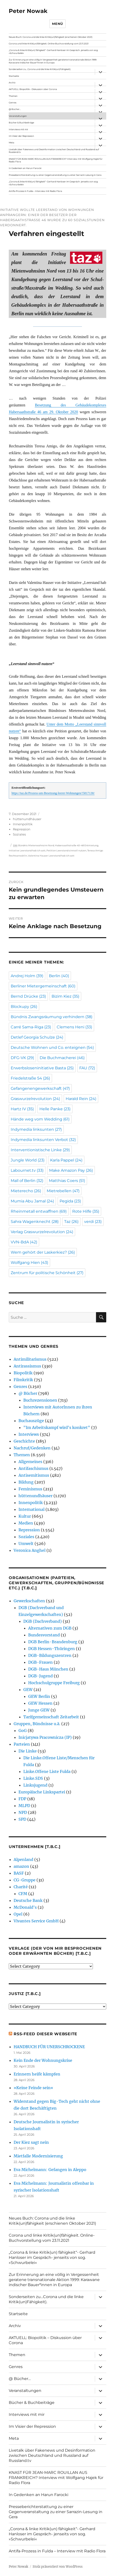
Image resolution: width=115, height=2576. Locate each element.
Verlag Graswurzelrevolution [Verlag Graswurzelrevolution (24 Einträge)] (42, 1231)
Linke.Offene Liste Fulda (47, 1771)
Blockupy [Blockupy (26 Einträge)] (24, 1006)
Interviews (28, 1434)
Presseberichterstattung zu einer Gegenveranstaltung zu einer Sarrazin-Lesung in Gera (55, 175)
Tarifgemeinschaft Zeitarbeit (51, 1716)
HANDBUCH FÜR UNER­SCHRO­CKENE (49, 2046)
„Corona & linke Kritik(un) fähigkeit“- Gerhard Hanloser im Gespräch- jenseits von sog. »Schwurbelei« (53, 51)
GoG (22, 1730)
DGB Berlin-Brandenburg (52, 1641)
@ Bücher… (15, 109)
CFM (22, 1893)
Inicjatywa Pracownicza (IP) (45, 1737)
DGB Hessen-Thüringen (51, 1648)
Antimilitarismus (30, 1359)
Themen (13, 96)
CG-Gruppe (24, 1880)
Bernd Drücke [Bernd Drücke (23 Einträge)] (28, 996)
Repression (21, 829)
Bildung (26, 1482)
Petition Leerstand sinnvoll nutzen (66, 850)
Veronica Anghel (29, 1550)
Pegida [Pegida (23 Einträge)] (70, 1201)
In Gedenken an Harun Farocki (25, 168)
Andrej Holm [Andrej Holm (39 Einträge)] (27, 975)
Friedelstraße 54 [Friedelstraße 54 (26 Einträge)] (30, 1078)
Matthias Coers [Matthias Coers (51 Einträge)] (67, 1180)
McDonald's (25, 1907)
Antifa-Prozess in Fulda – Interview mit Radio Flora (35, 191)
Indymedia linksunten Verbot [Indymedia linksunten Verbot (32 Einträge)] (43, 1139)
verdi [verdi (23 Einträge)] (93, 1221)
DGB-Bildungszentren (49, 1655)
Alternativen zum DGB (49, 1628)
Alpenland (23, 1859)
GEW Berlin (39, 1696)
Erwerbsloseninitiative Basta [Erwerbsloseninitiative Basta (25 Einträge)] (42, 1068)
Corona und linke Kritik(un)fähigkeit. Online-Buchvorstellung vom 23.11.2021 (48, 43)
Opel (18, 1914)
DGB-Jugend (40, 1675)
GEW (28, 1689)
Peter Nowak (28, 11)
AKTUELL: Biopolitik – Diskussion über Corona (33, 89)
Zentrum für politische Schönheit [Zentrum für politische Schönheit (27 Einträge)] (47, 1272)
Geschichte (24, 1441)
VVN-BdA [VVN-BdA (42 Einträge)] (24, 1242)
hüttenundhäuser (27, 819)
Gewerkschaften (29, 1600)
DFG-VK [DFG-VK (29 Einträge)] (22, 1057)
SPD (22, 1819)
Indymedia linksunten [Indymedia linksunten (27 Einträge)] (36, 1129)
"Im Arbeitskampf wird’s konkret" (56, 1427)
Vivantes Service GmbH (36, 1920)
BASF (19, 1873)
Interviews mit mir (18, 129)
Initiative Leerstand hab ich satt (27, 850)
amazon (21, 1866)
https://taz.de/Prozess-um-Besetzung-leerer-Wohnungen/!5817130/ (53, 793)
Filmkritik (23, 1379)
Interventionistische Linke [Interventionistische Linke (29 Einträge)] (40, 1150)
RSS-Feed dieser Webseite (45, 2034)
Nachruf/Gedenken (32, 1447)
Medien (25, 1523)
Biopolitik (23, 1372)
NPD (22, 1812)
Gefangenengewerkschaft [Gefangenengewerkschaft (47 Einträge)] (40, 1088)
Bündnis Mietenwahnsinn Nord (36, 845)
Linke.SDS (33, 1778)
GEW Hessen (40, 1703)
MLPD (24, 1805)
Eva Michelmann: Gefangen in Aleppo (50, 2169)
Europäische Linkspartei (41, 1791)
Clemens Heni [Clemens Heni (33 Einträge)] (74, 1027)
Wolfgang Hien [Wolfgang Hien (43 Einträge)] (29, 1262)
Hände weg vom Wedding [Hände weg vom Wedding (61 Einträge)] (40, 1119)
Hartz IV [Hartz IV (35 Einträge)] (22, 1109)
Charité (21, 1886)
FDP (22, 1798)
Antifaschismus (33, 1468)
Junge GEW (39, 1710)
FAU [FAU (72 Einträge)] (87, 1068)
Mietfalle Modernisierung (38, 2155)
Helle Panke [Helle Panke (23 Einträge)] (55, 1109)
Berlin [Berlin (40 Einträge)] (59, 975)
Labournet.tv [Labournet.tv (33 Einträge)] (27, 1170)
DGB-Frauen (40, 1662)
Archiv (12, 82)
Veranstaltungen (18, 116)
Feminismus (30, 1488)
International (31, 1509)
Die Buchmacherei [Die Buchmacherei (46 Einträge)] (62, 1057)
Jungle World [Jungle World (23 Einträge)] (27, 1160)
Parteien (22, 1744)
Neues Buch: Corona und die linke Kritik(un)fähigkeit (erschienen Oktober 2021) (50, 37)
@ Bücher (27, 1393)
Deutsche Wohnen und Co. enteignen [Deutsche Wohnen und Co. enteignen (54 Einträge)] (52, 1047)
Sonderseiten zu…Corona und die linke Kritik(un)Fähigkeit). (40, 69)
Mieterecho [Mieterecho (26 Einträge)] (26, 1191)
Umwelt (26, 1543)
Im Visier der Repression (21, 136)
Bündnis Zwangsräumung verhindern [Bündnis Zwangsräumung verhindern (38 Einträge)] (51, 1016)
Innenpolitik (23, 824)
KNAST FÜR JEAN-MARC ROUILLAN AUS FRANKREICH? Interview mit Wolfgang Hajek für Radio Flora (56, 160)
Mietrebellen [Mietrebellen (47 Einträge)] (63, 1191)
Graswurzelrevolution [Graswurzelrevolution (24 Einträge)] (35, 1098)
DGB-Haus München (48, 1669)
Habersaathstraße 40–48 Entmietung (76, 845)
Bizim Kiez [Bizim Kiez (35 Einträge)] (65, 996)
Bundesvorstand (44, 1634)
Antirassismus (27, 1366)
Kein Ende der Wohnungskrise (43, 2060)
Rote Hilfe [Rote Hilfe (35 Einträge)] (85, 1211)
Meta (11, 142)
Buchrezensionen (40, 1400)
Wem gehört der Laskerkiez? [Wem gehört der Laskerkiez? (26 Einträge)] (43, 1252)
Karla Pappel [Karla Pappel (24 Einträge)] (66, 1160)
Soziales (19, 834)
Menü (57, 24)
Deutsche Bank (28, 1900)
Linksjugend (35, 1785)
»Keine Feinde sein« (33, 2087)
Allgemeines (30, 1461)
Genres (12, 102)
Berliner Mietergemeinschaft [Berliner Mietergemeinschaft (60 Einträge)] (43, 986)
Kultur (24, 1516)
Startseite (14, 76)
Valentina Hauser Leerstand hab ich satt (51, 855)
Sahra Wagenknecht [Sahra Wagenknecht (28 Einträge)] (35, 1221)
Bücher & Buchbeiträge (21, 122)
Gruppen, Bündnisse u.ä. (37, 1723)
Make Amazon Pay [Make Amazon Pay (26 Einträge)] (71, 1170)
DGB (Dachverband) (42, 1621)
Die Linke (27, 1751)
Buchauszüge (31, 1420)
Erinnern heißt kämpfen (37, 2074)
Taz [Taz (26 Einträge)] (71, 1221)
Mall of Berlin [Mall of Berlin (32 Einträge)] (27, 1180)
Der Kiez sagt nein (31, 2142)
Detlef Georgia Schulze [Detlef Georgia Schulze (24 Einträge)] (37, 1037)
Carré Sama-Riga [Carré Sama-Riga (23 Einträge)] (31, 1027)
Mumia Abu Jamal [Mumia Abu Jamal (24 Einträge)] (32, 1201)
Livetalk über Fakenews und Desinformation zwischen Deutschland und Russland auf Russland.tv (54, 151)
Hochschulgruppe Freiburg (54, 1682)
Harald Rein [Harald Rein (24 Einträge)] (81, 1098)
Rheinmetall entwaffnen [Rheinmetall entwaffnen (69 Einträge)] (39, 1211)
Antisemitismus (33, 1475)
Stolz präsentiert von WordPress (58, 2567)
